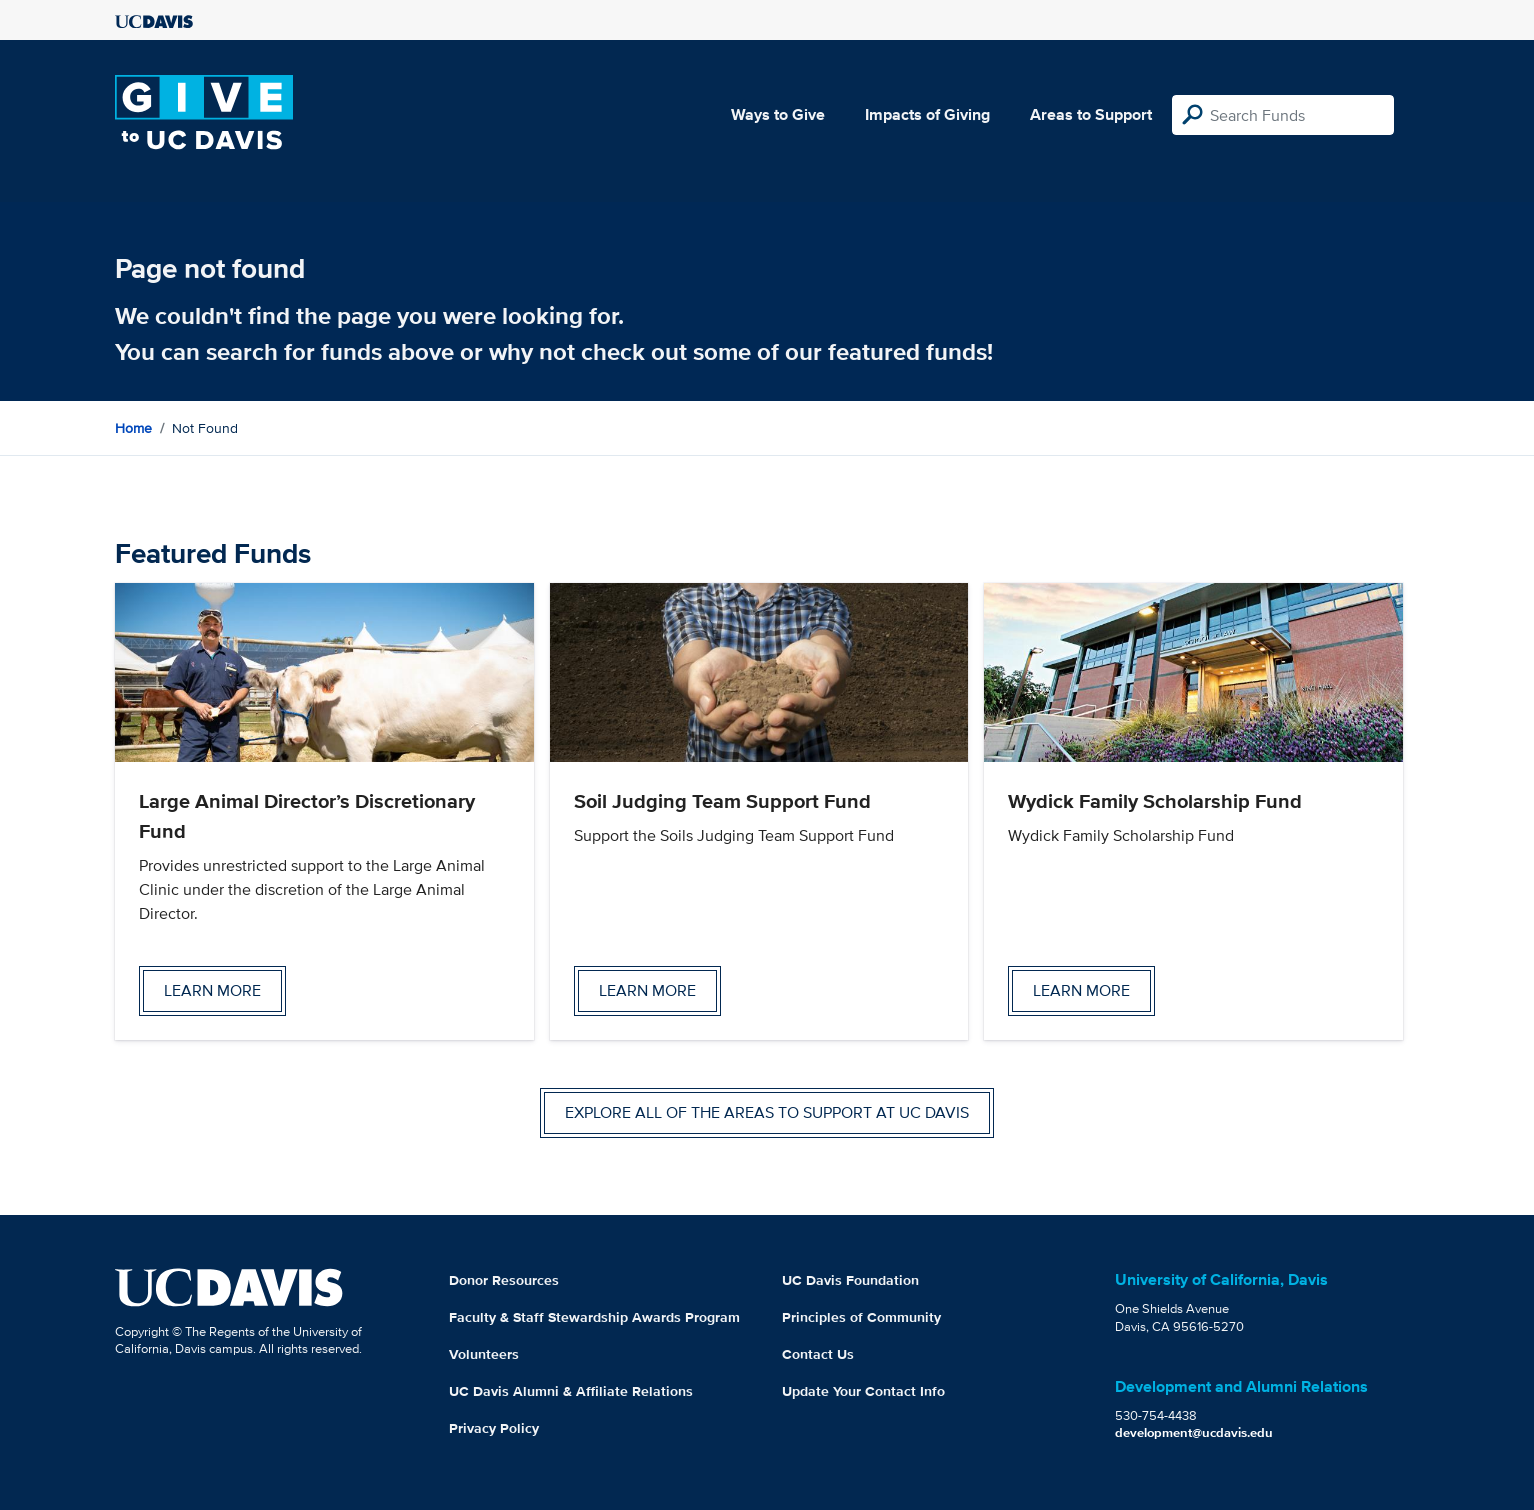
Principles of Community (861, 1317)
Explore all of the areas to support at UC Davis (767, 1112)
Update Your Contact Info (863, 1391)
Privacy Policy (494, 1428)
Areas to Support (1091, 114)
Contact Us (818, 1354)
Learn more (212, 990)
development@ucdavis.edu (1194, 1432)
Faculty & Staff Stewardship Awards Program (594, 1317)
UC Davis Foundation (850, 1280)
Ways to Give (778, 114)
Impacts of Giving (927, 114)
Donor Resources (504, 1280)
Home (133, 428)
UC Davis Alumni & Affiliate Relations (571, 1391)
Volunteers (484, 1354)
